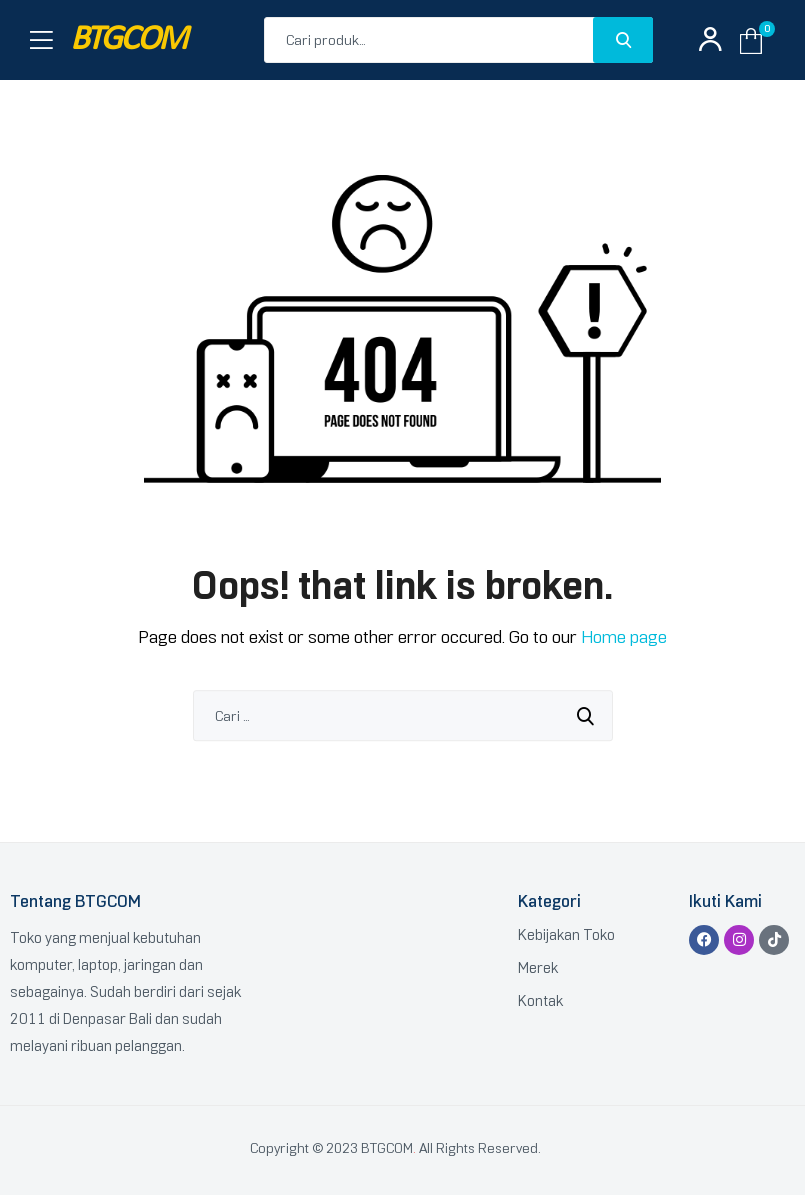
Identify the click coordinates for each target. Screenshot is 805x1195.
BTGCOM (128, 40)
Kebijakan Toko (566, 935)
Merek (538, 968)
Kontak (540, 1001)
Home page (624, 637)
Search (623, 40)
